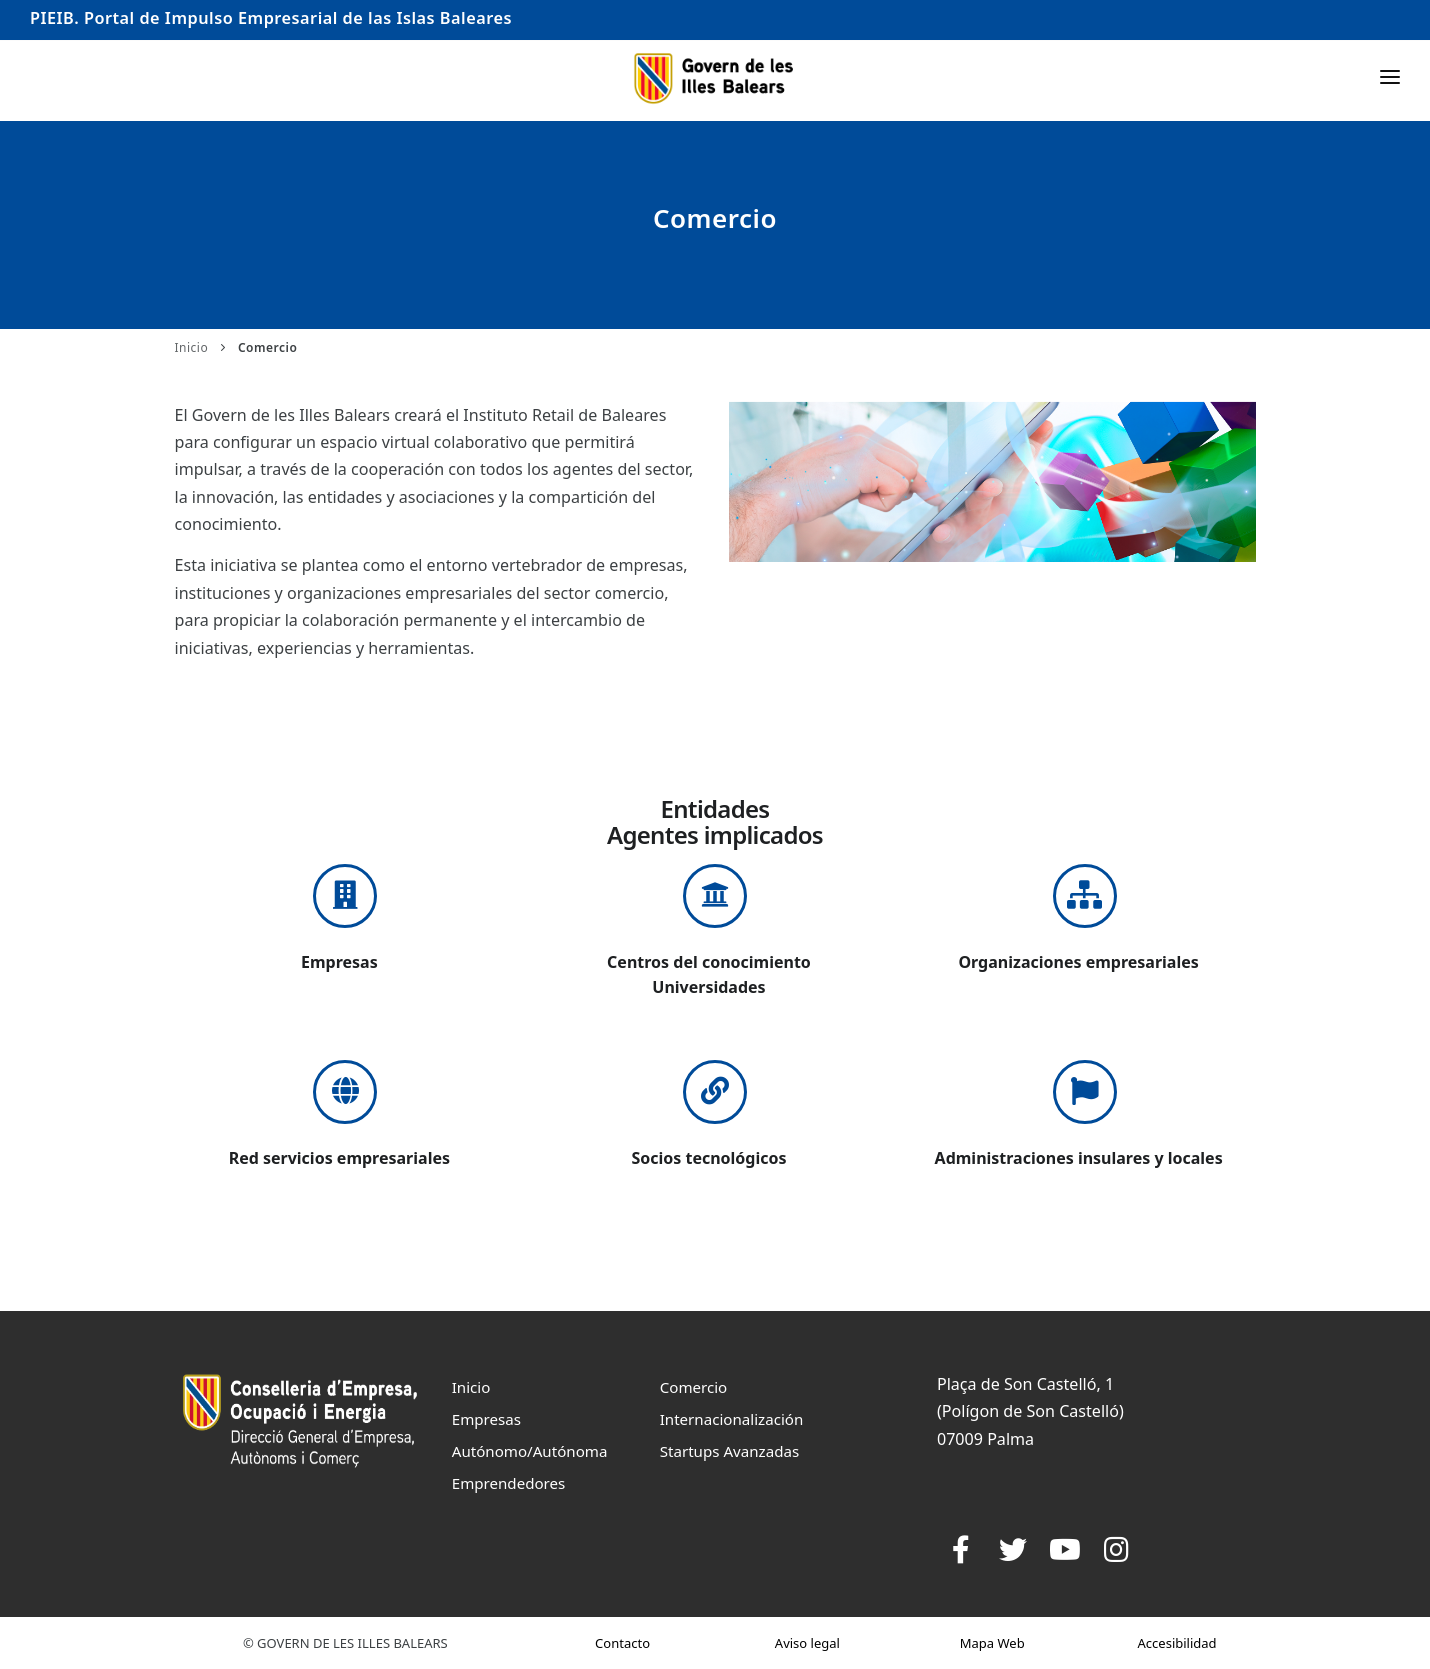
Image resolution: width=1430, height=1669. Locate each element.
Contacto (622, 1643)
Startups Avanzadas (729, 1451)
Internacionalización (732, 1419)
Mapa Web (992, 1643)
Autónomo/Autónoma (530, 1451)
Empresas (486, 1419)
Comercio (694, 1387)
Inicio (192, 347)
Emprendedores (509, 1483)
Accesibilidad (1177, 1643)
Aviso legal (807, 1643)
